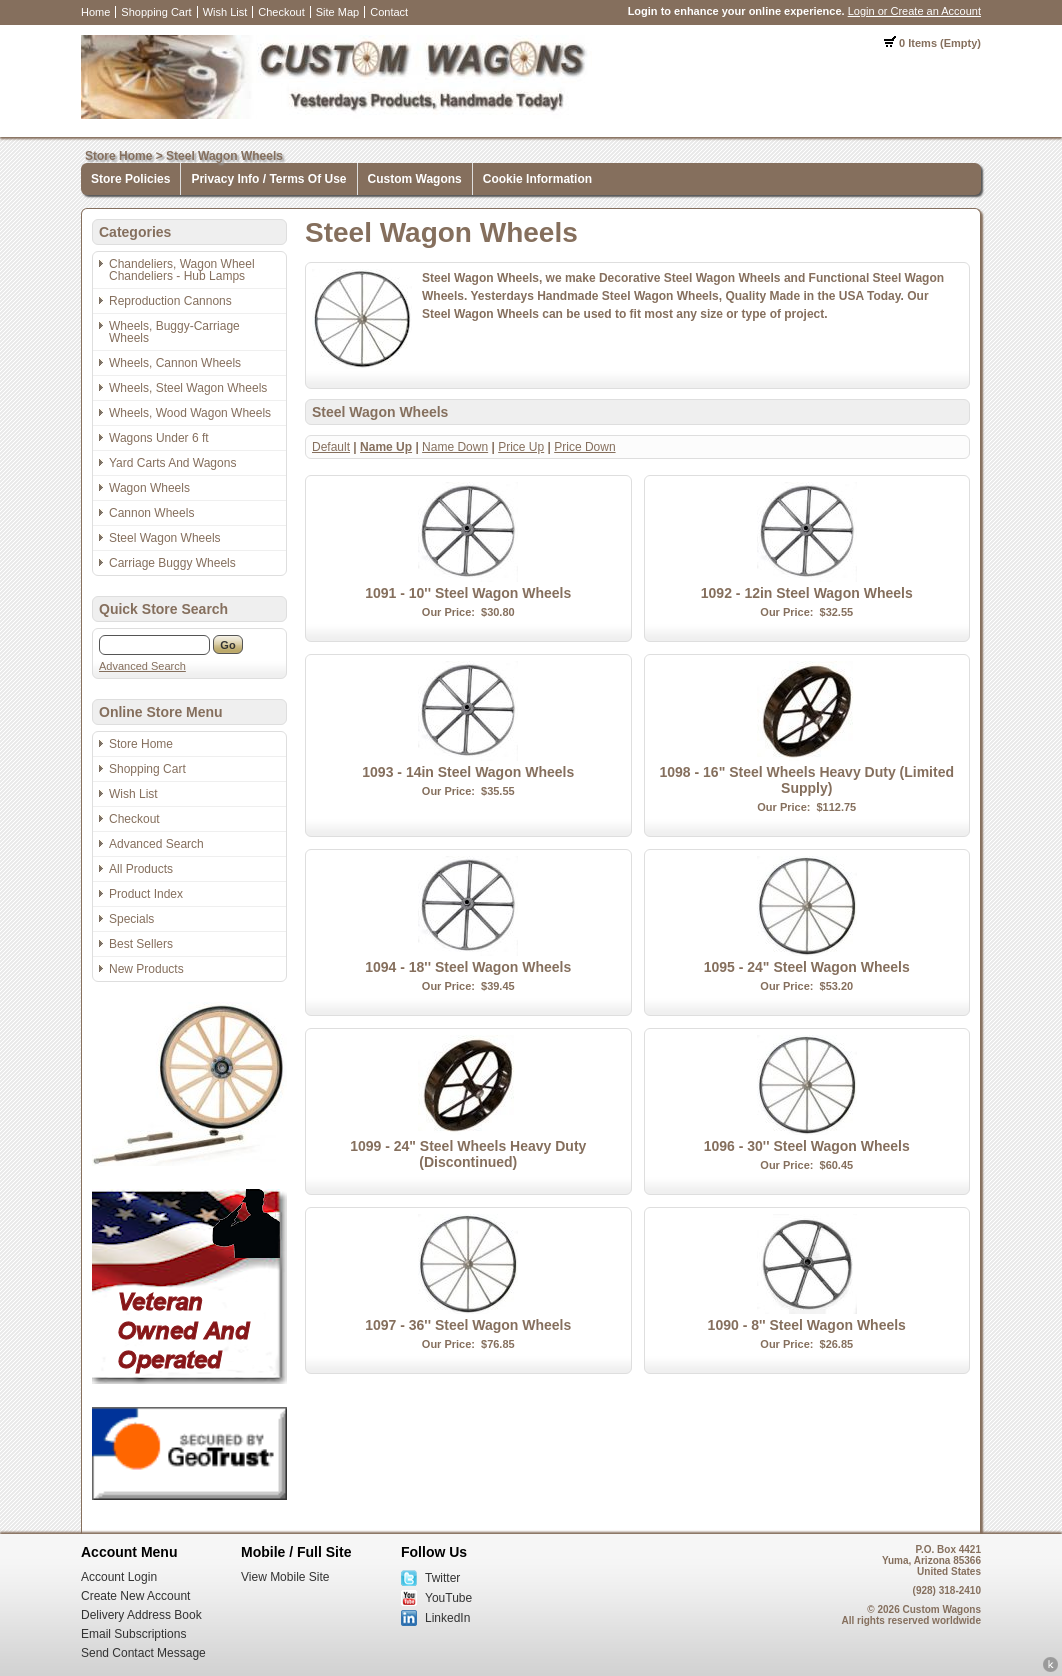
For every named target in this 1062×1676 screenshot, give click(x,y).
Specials (131, 919)
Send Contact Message (143, 1653)
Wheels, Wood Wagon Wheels (190, 413)
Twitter (442, 1578)
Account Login (119, 1577)
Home (95, 12)
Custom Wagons (415, 179)
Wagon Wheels (149, 488)
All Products (141, 869)
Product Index (146, 894)
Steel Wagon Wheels (224, 156)
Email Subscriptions (133, 1634)
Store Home (118, 156)
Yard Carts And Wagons (172, 463)
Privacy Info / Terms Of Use (268, 179)
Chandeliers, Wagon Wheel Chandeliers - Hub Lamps (182, 270)
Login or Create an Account (914, 11)
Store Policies (130, 179)
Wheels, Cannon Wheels (175, 363)
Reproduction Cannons (170, 301)
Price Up (521, 447)
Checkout (281, 12)
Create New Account (135, 1596)
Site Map (337, 12)
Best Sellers (141, 944)
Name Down (455, 447)
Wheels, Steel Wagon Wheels (188, 388)
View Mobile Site (285, 1577)
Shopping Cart (156, 12)
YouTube (448, 1598)
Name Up (386, 447)
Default (331, 447)
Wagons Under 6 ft (159, 438)
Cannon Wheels (151, 513)
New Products (146, 969)
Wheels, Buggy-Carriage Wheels (174, 332)
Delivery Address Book (141, 1615)
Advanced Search (142, 666)
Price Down (584, 447)
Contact (389, 12)
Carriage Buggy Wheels (172, 563)
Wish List (225, 12)
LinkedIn (447, 1618)
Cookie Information (537, 179)
